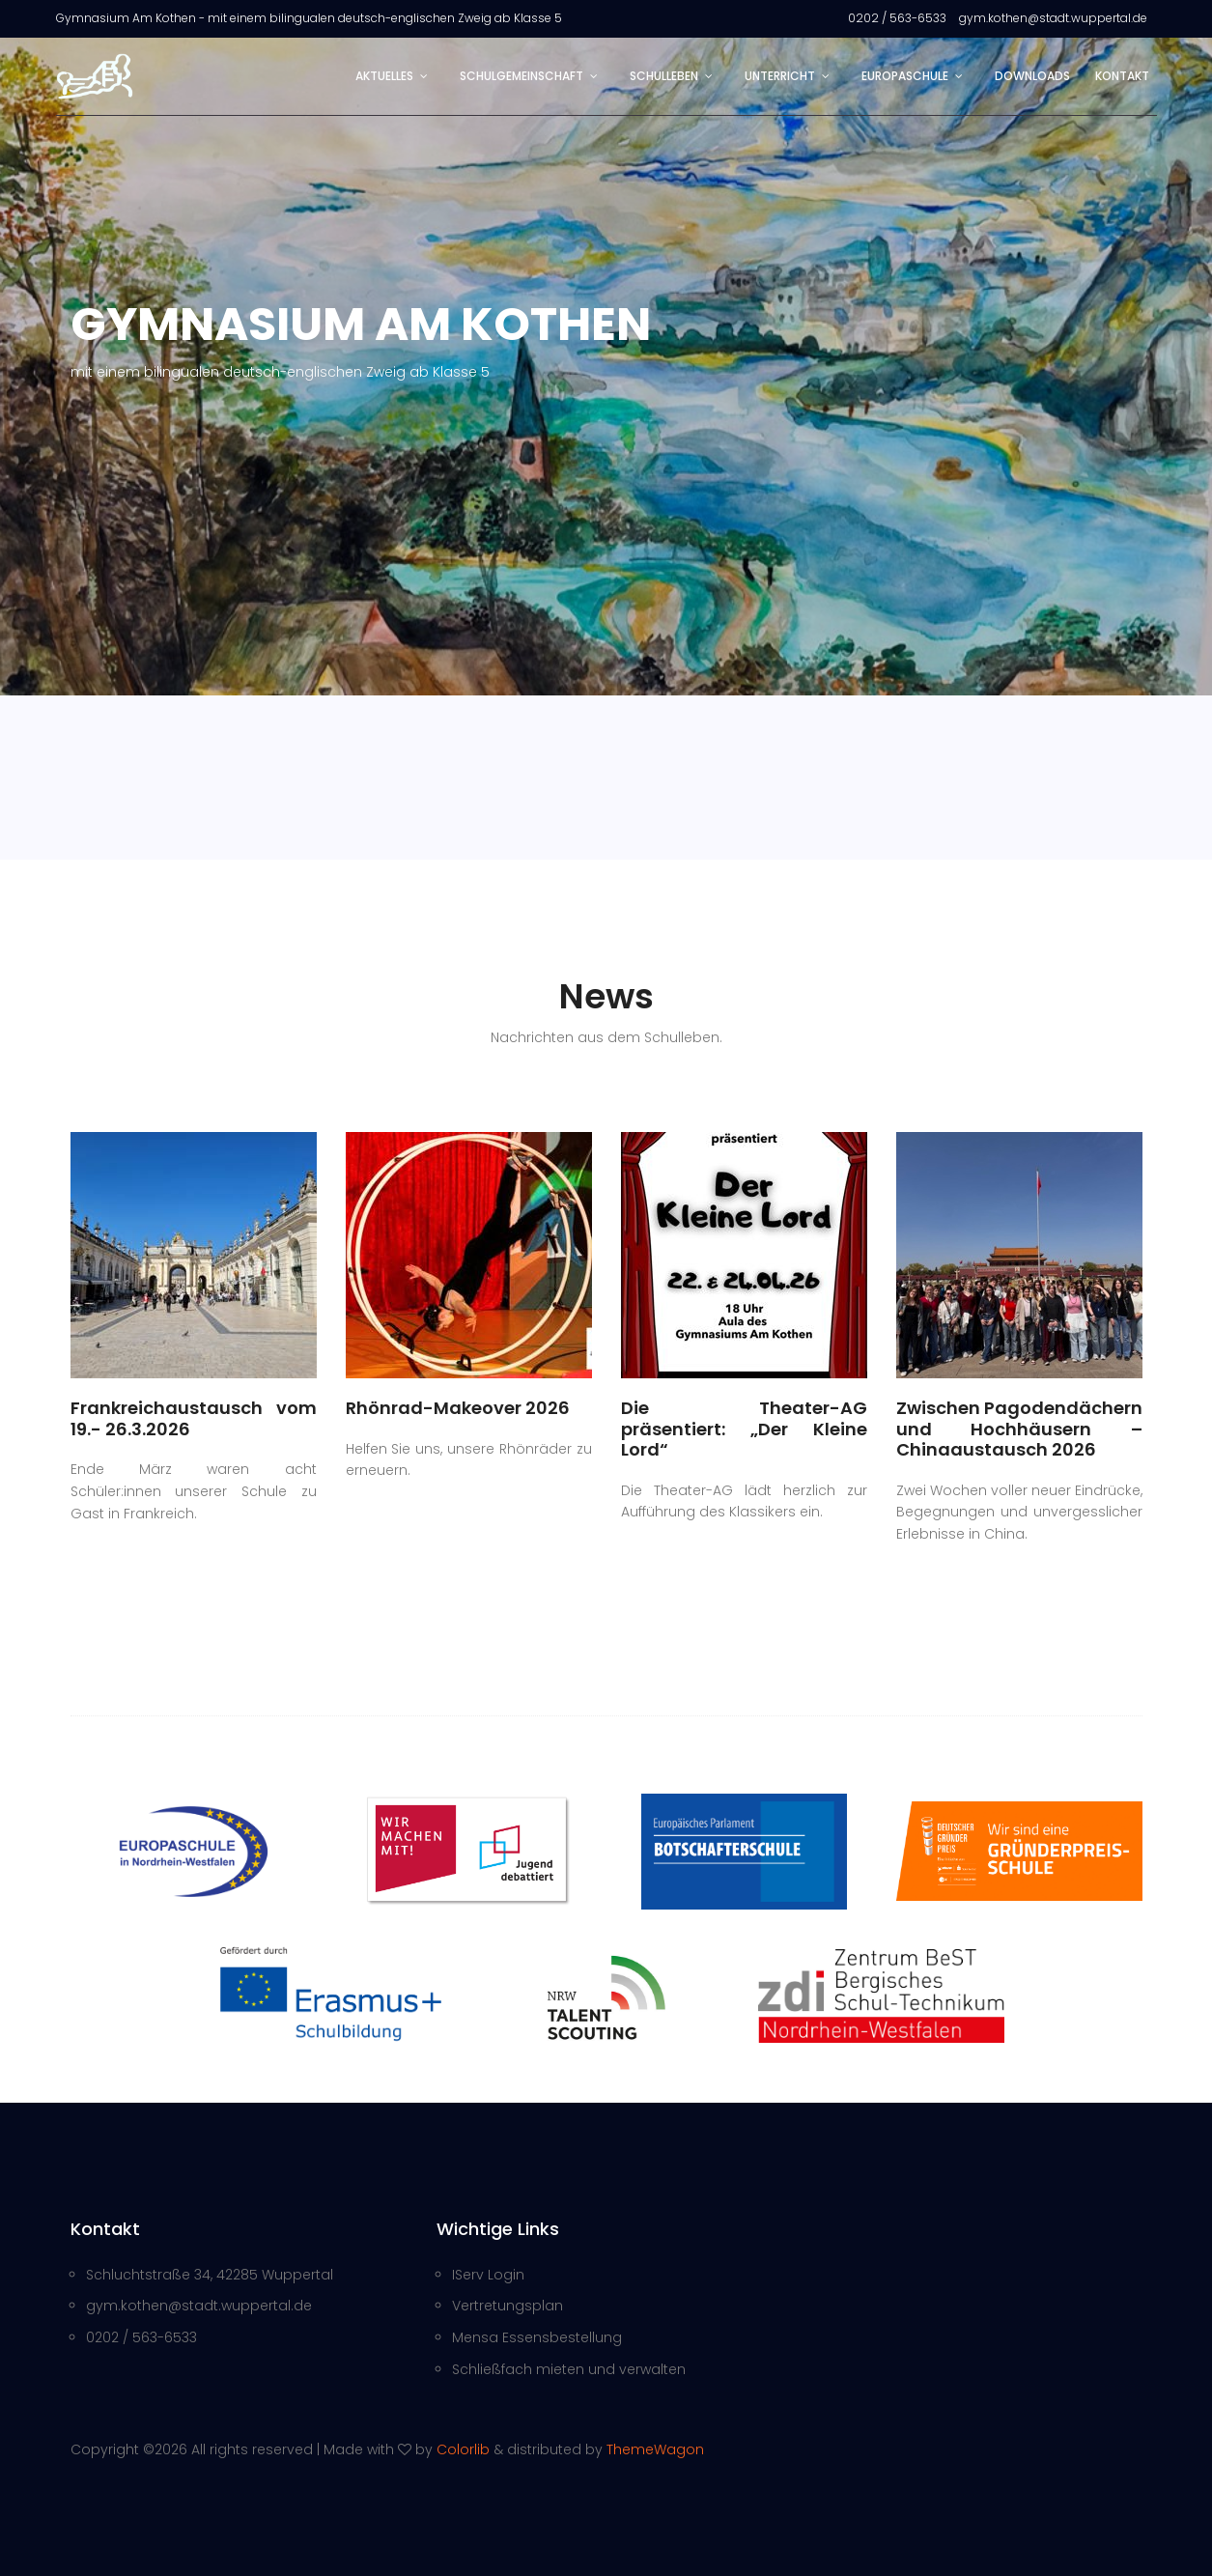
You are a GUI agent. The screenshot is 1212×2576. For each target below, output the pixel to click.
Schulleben (664, 76)
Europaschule (904, 76)
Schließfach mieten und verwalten (569, 2369)
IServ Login (488, 2274)
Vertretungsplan (507, 2305)
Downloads (1032, 76)
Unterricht (780, 76)
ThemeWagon (655, 2449)
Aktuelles (384, 76)
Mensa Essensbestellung (537, 2337)
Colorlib (463, 2449)
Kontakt (1122, 76)
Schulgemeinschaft (521, 76)
